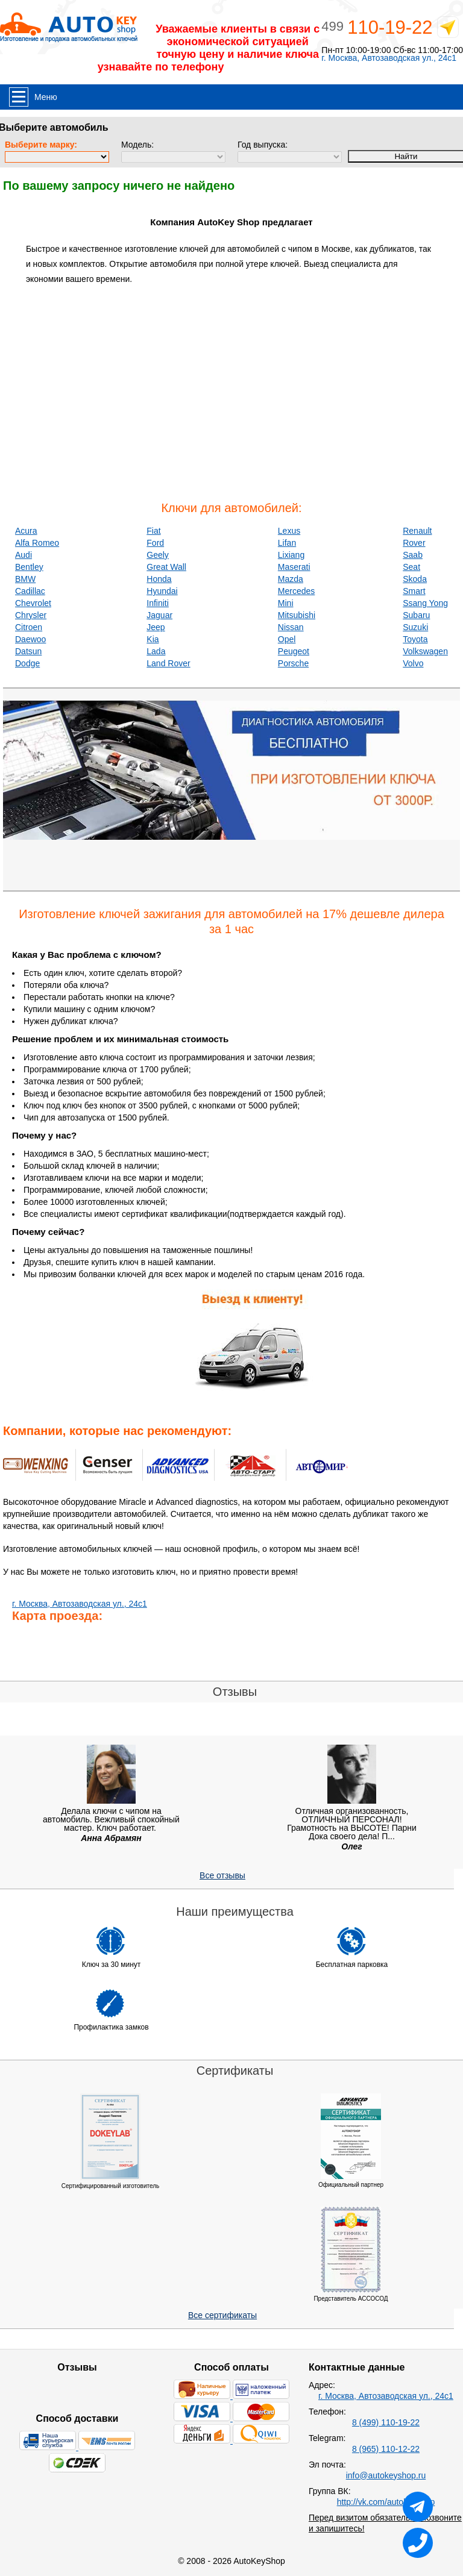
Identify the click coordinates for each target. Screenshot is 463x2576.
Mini (286, 603)
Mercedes (296, 591)
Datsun (28, 651)
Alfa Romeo (37, 543)
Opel (287, 639)
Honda (158, 579)
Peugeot (293, 651)
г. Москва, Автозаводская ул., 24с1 (388, 58)
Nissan (291, 627)
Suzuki (415, 627)
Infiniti (157, 603)
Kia (152, 639)
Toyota (415, 639)
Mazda (290, 579)
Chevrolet (33, 603)
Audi (23, 555)
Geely (157, 555)
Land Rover (168, 663)
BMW (25, 579)
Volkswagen (425, 651)
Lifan (287, 543)
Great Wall (166, 567)
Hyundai (161, 591)
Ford (155, 543)
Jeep (155, 627)
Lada (155, 651)
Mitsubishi (296, 615)
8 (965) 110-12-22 (386, 2449)
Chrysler (30, 615)
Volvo (413, 663)
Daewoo (30, 639)
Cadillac (30, 591)
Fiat (153, 531)
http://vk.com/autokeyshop (386, 2502)
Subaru (416, 615)
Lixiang (291, 555)
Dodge (27, 663)
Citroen (28, 627)
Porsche (293, 663)
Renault (417, 531)
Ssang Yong (425, 603)
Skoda (415, 579)
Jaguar (159, 615)
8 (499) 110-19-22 (386, 2422)
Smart (414, 591)
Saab (413, 555)
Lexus (289, 531)
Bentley (29, 567)
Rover (414, 543)
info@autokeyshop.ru (386, 2475)
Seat (411, 567)
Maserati (294, 567)
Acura (26, 531)
